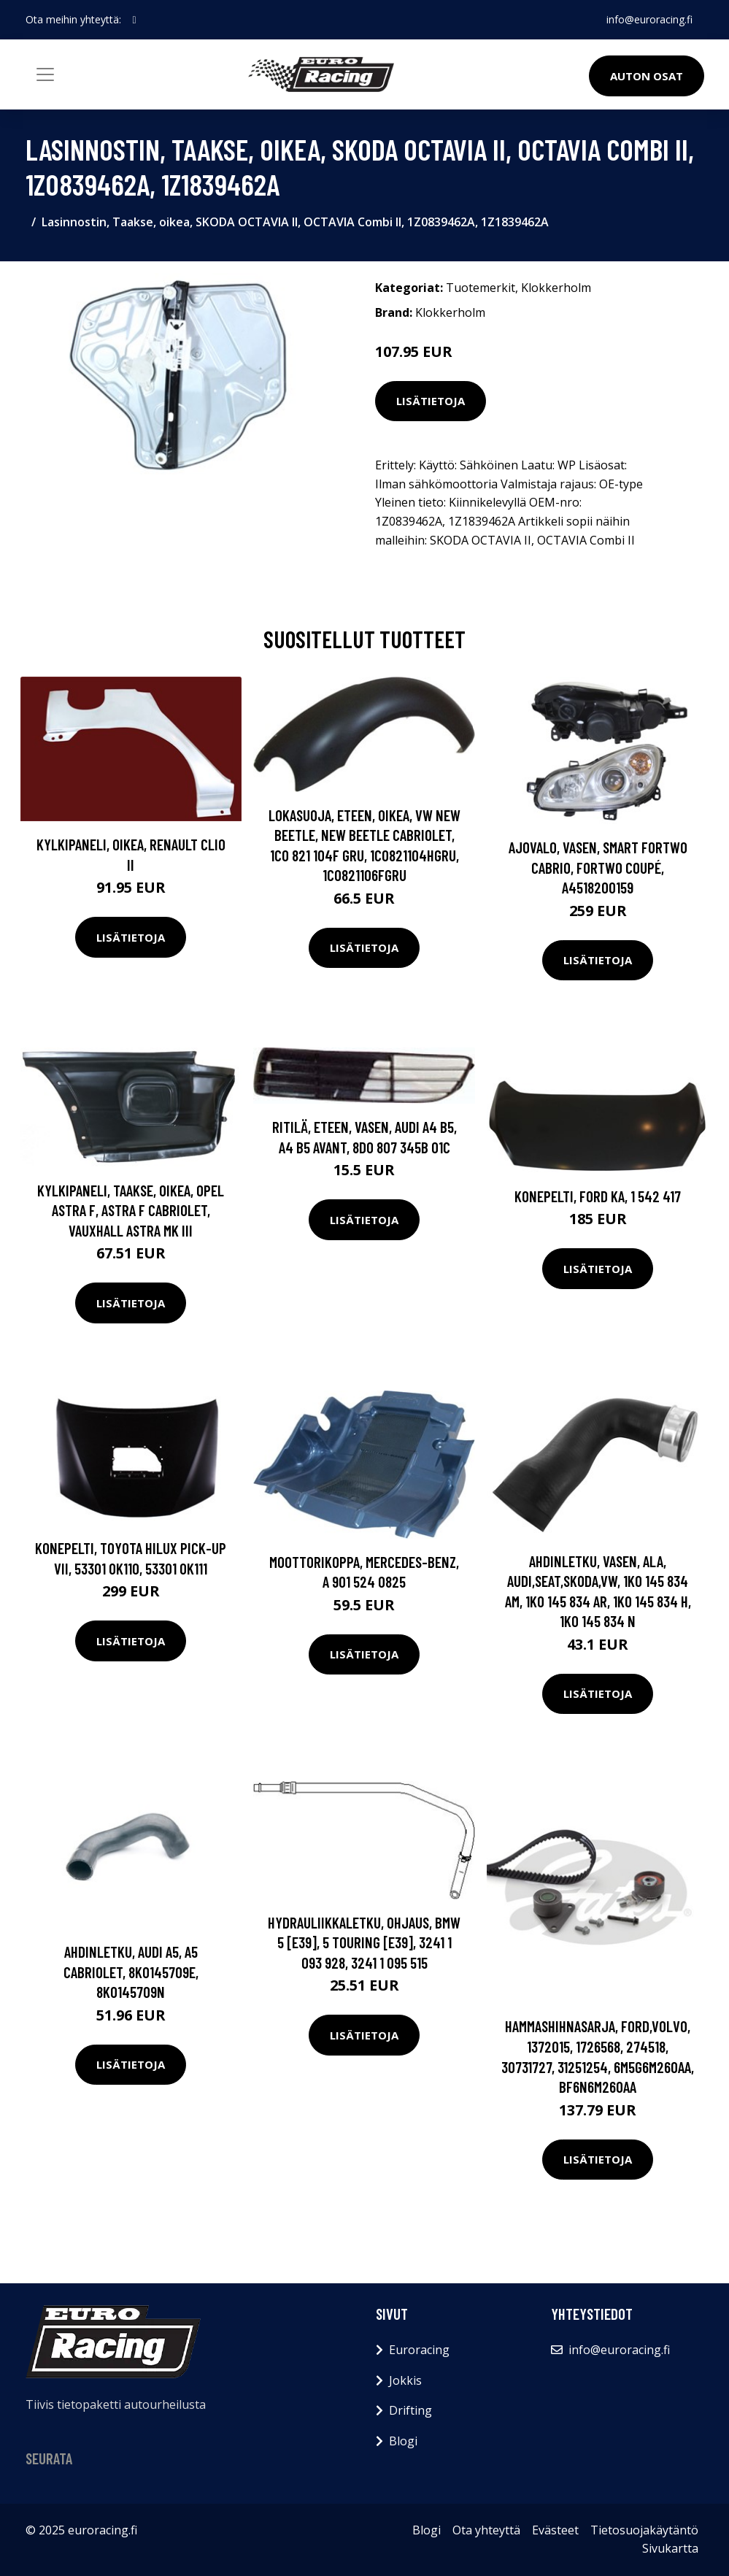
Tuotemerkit (480, 288)
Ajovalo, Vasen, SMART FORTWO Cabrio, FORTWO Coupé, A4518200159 (598, 867)
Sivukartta (670, 2548)
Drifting (410, 2410)
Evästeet (555, 2530)
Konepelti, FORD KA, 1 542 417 (597, 1196)
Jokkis (405, 2380)
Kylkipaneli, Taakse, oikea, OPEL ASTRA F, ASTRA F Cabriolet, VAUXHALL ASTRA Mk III (130, 1210)
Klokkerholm (556, 288)
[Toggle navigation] (45, 74)
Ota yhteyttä (486, 2530)
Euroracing (419, 2350)
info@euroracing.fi (649, 19)
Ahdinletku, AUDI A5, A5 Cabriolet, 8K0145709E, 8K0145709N (130, 1971)
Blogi (403, 2441)
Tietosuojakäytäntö (644, 2530)
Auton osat (646, 76)
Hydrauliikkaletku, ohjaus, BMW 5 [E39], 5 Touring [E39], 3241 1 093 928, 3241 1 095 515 (364, 1942)
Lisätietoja (430, 400)
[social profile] (134, 20)
